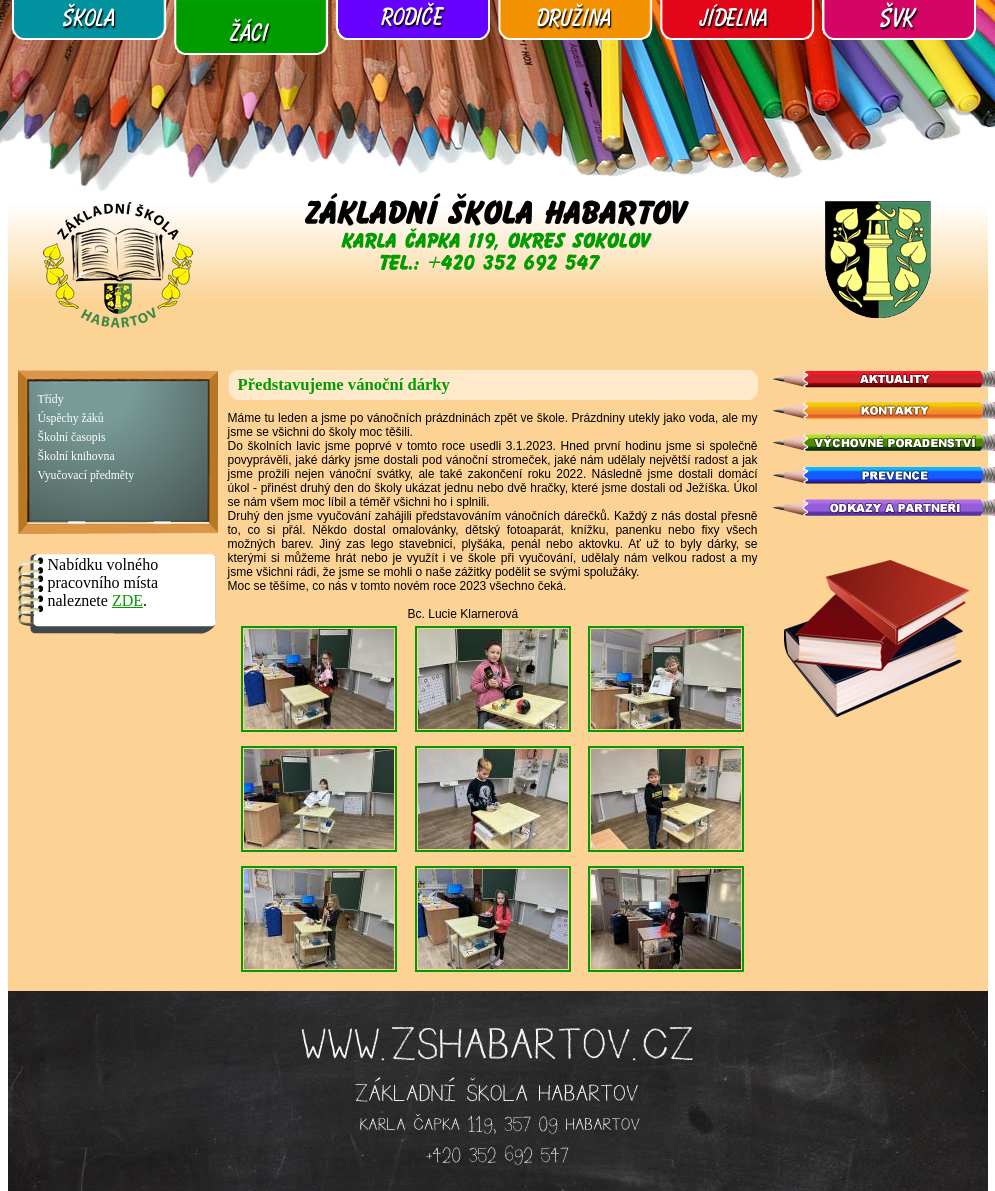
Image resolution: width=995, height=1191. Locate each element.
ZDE (127, 600)
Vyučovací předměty (86, 475)
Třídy (51, 399)
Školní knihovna (76, 456)
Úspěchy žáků (71, 418)
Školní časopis (72, 437)
